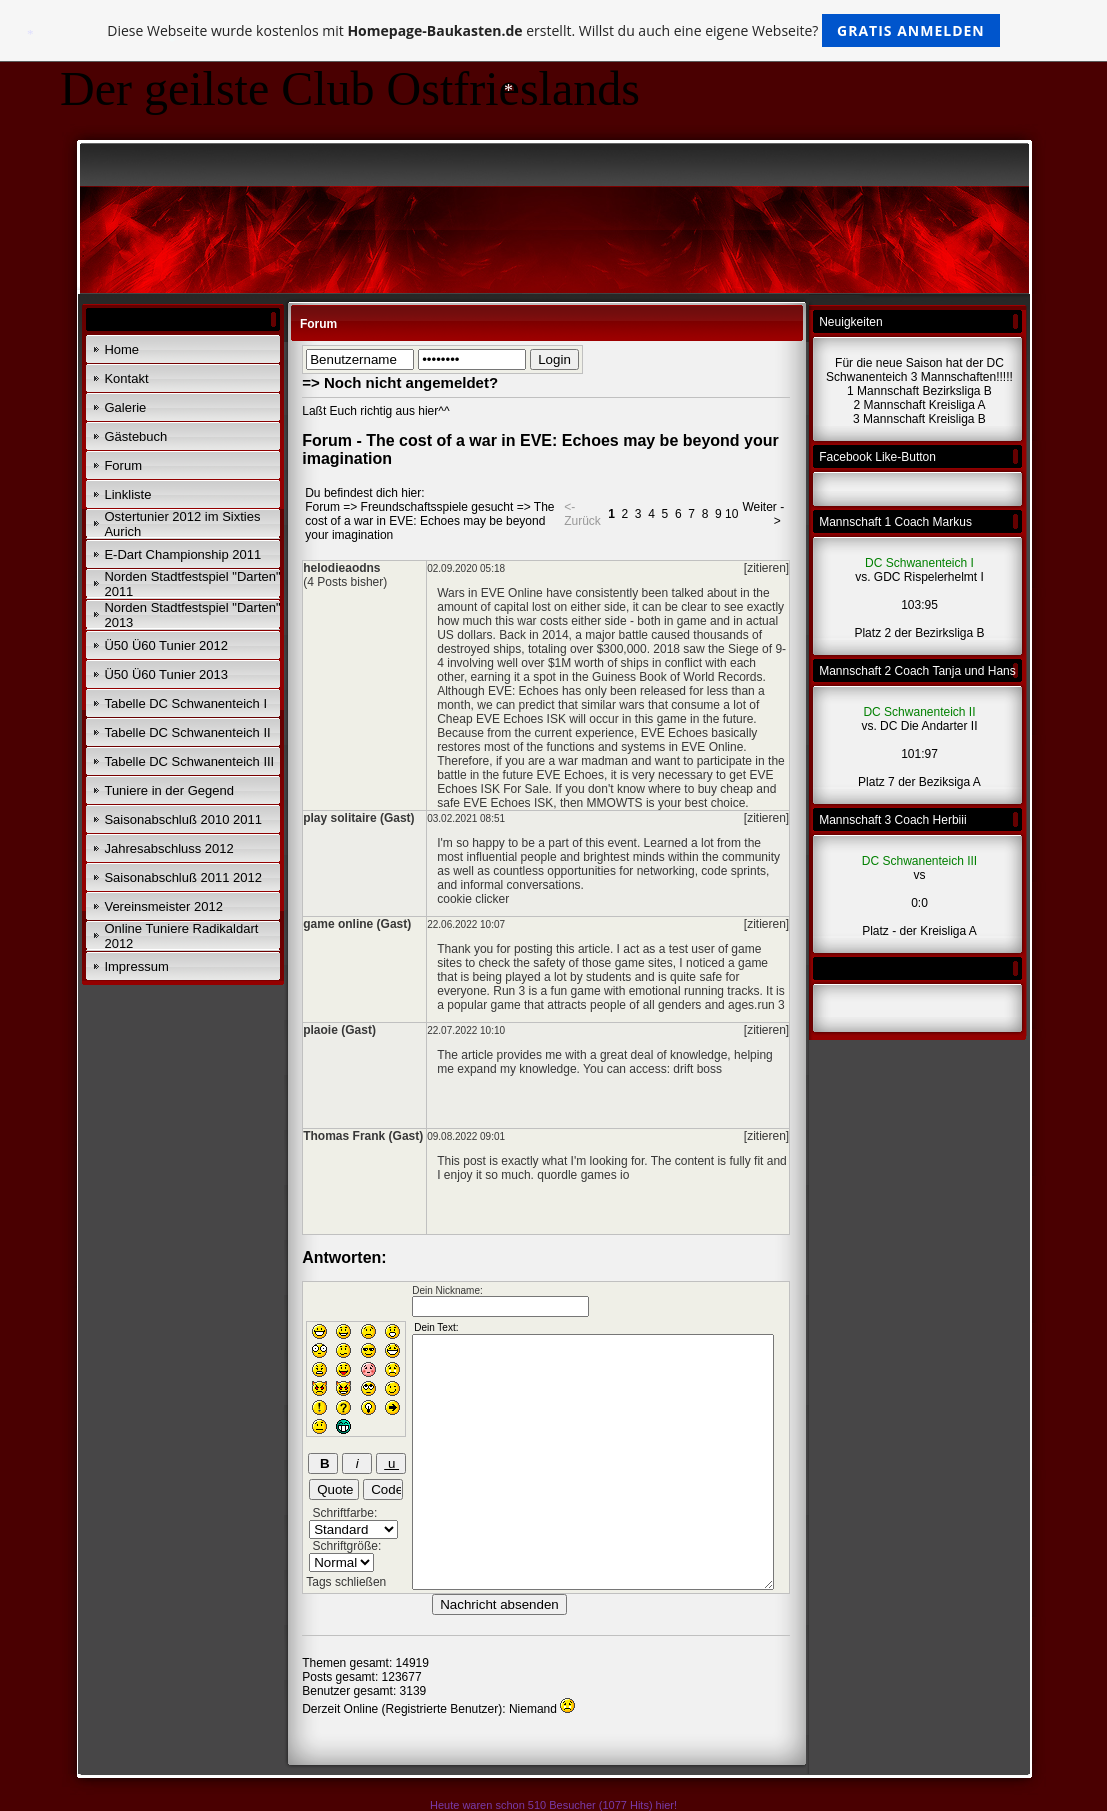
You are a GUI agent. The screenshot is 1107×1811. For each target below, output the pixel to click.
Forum (123, 465)
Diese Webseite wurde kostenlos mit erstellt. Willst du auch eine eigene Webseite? (553, 30)
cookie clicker (473, 899)
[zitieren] (766, 568)
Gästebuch (135, 436)
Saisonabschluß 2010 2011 (183, 819)
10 (731, 514)
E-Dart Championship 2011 (182, 554)
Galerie (125, 407)
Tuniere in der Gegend (169, 790)
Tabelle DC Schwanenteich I (185, 703)
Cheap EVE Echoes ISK (501, 719)
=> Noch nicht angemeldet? (400, 382)
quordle (557, 1175)
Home (121, 349)
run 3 (770, 1005)
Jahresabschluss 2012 (168, 848)
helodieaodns (341, 568)
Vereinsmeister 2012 (163, 906)
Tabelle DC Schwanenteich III (189, 761)
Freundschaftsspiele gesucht (437, 507)
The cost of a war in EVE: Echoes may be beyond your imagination (429, 521)
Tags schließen (346, 1582)
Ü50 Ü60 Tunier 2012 (166, 645)
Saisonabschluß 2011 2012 (183, 877)
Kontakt (126, 378)
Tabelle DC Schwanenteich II (187, 732)
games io (605, 1175)
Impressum (136, 966)
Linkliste (127, 494)
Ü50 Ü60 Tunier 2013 (166, 674)
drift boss (697, 1069)
